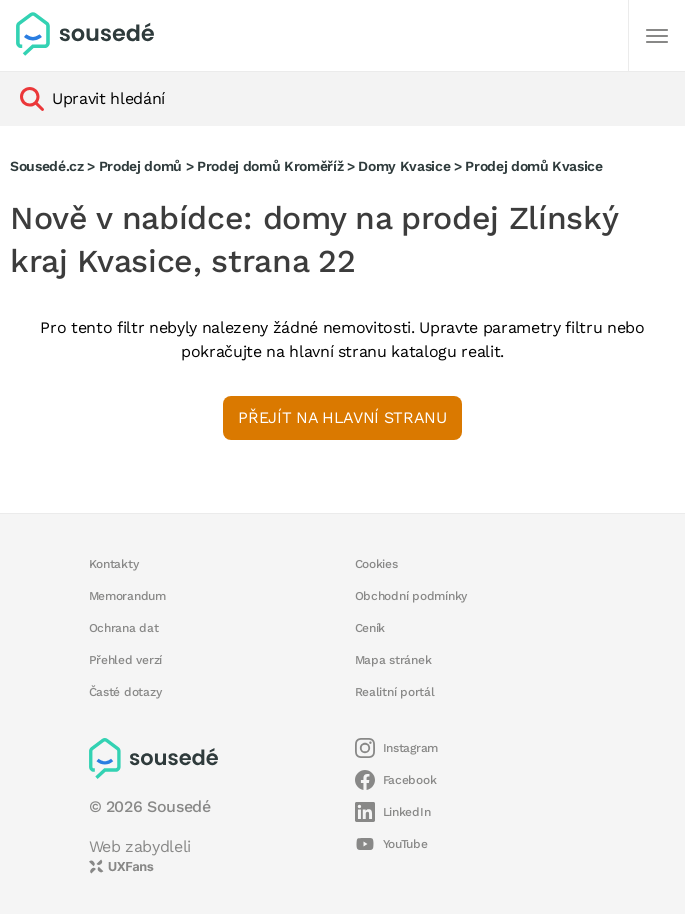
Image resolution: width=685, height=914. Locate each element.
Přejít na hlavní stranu (342, 417)
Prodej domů (140, 166)
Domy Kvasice (404, 166)
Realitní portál (395, 692)
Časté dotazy (125, 692)
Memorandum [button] (127, 596)
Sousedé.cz (47, 166)
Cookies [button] (376, 564)
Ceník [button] (370, 628)
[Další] (657, 36)
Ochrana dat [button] (124, 628)
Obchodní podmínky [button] (411, 596)
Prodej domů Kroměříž (270, 166)
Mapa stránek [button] (393, 660)
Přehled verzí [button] (126, 660)
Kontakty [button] (114, 564)
